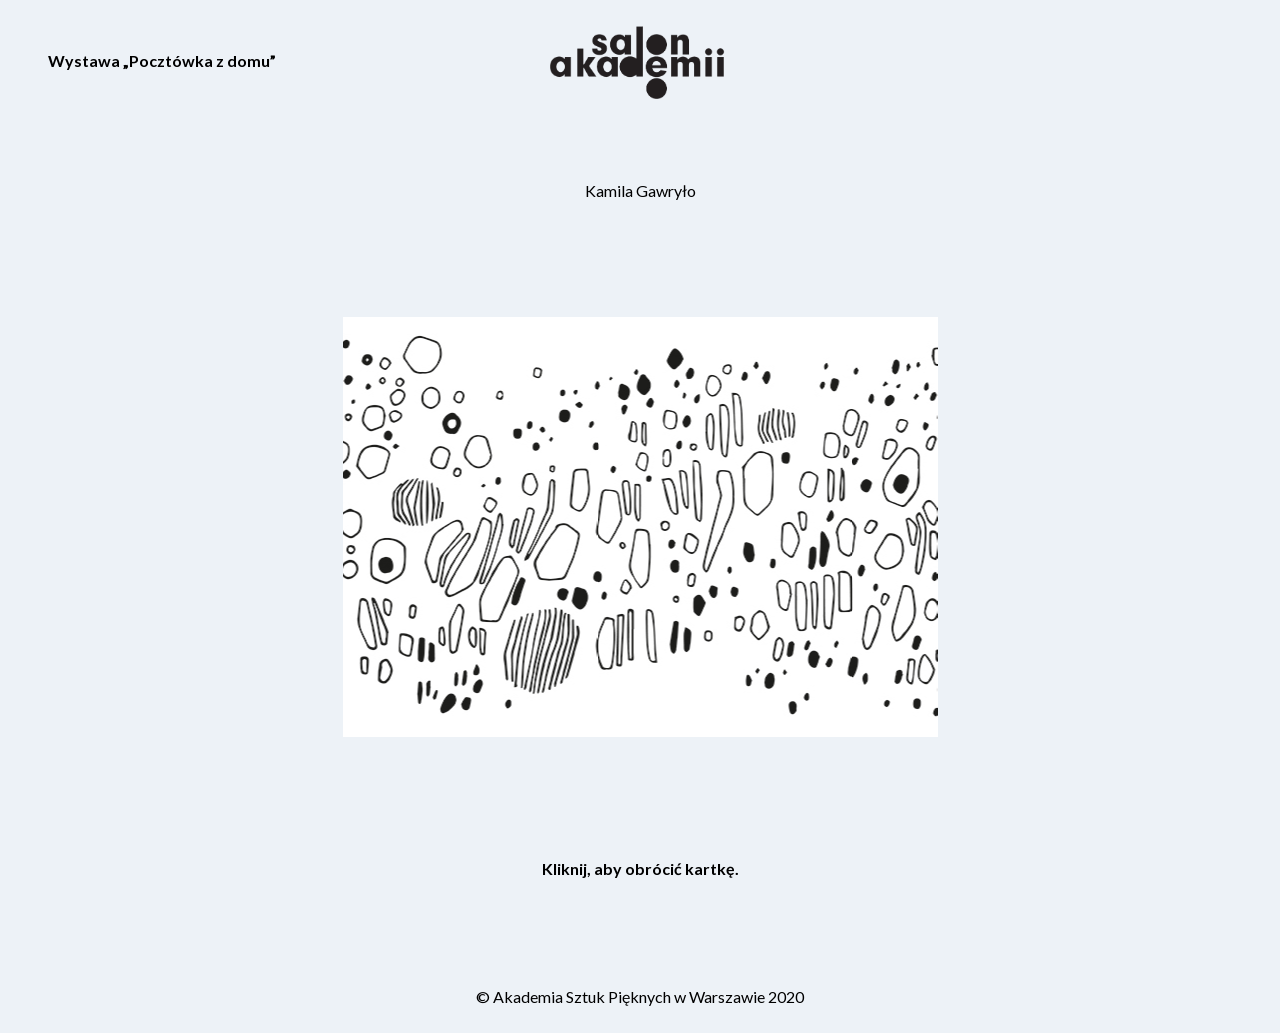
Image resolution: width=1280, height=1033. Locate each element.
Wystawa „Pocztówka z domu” (162, 60)
